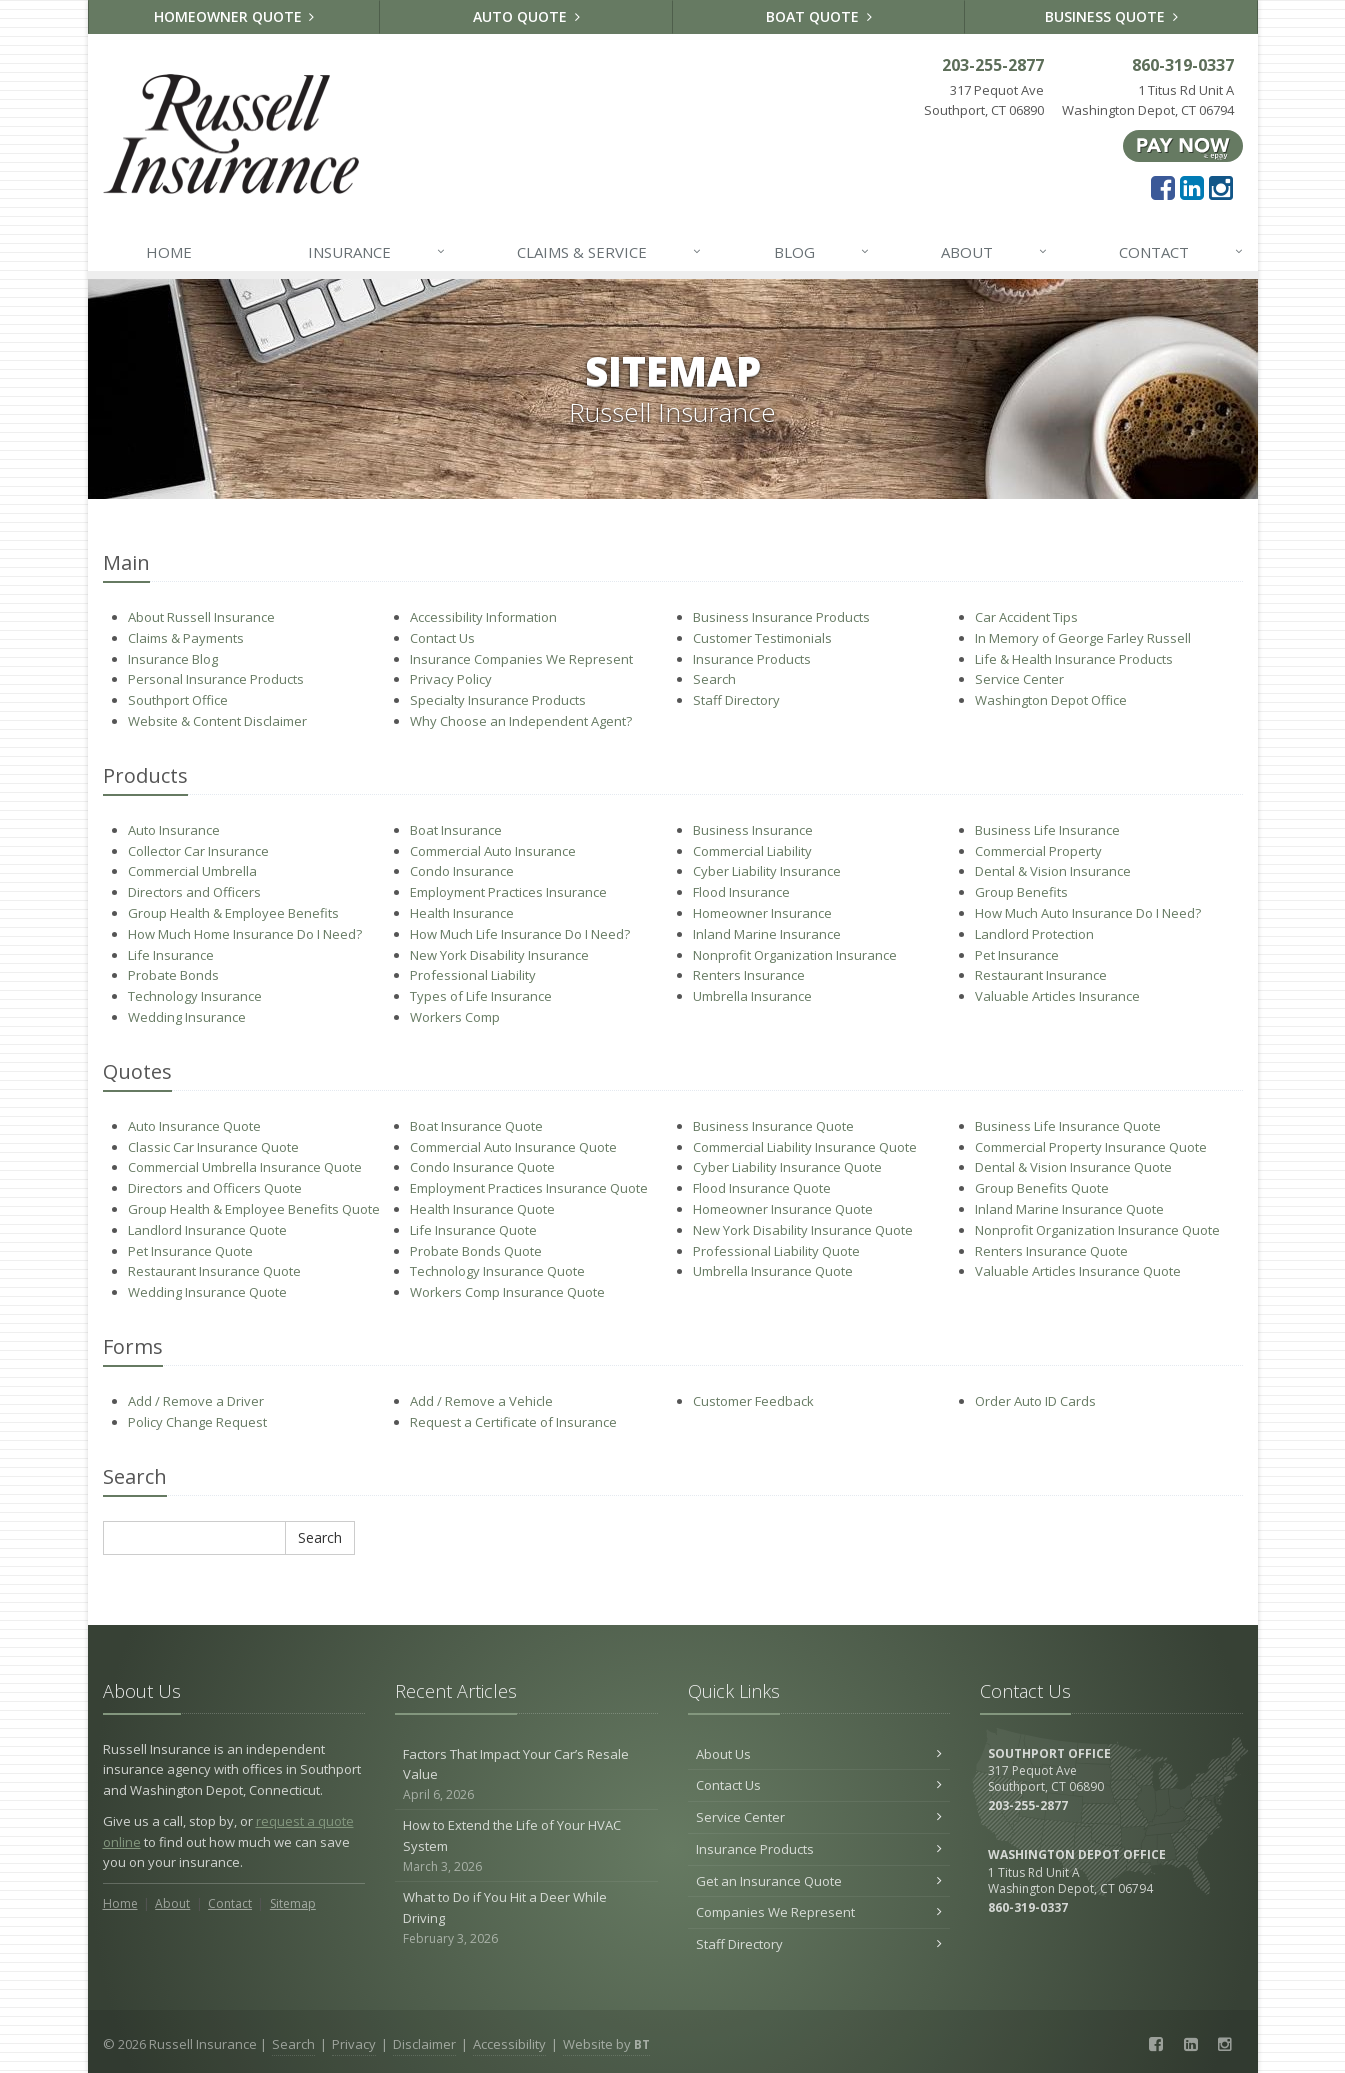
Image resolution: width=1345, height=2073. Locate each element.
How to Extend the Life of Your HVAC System (526, 1846)
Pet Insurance (1017, 955)
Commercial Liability (752, 851)
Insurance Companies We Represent (521, 659)
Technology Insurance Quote (497, 1271)
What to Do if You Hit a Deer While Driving (526, 1918)
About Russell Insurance (201, 617)
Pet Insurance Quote (190, 1251)
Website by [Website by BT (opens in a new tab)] (606, 2044)
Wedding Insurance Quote (207, 1292)
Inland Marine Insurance (767, 934)
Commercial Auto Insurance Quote (513, 1147)
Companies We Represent (819, 1912)
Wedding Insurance (187, 1017)
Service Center (1019, 679)
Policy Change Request (197, 1422)
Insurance (377, 252)
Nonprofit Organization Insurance (795, 955)
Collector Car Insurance (198, 851)
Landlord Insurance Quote (207, 1230)
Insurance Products (752, 659)
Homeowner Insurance (762, 913)
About (995, 252)
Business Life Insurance (1047, 830)
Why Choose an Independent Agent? (521, 721)
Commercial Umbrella (192, 871)
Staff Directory (736, 700)
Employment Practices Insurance (508, 892)
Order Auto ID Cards (1035, 1401)
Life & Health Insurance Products (1074, 659)
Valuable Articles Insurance (1057, 996)
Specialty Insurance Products (498, 700)
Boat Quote (819, 16)
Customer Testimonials (762, 638)
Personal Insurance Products (216, 679)
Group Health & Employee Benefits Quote (254, 1209)
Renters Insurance (749, 975)
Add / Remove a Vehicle (481, 1401)
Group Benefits (1021, 892)
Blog (822, 252)
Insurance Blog (173, 659)
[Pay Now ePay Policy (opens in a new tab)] (1183, 145)
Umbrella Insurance (752, 996)
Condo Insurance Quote (482, 1167)
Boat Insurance (456, 830)
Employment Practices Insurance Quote (529, 1188)
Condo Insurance (462, 871)
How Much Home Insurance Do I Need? (245, 934)
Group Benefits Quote (1042, 1188)
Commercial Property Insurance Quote (1091, 1147)
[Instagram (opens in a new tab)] (1221, 187)
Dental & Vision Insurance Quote (1073, 1167)
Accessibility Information (483, 617)
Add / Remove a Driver (196, 1401)
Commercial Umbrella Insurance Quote (245, 1167)
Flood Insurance (741, 892)
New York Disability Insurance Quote (803, 1230)
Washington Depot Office (1051, 700)
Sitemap (293, 1903)
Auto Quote (526, 16)
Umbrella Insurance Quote (773, 1271)
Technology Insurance (195, 996)
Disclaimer (424, 2044)
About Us (819, 1754)
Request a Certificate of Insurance (513, 1422)
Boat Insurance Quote (476, 1126)
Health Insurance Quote (482, 1209)
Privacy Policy (451, 679)
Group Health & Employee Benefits (233, 913)
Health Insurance (462, 913)
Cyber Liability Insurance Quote (787, 1167)
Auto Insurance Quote (194, 1126)
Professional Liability (473, 975)
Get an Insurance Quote (819, 1881)
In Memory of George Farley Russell (1083, 638)
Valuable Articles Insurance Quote (1078, 1271)
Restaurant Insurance (1041, 975)
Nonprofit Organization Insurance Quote (1097, 1230)
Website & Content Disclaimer (217, 721)
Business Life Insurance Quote (1068, 1126)
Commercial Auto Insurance (493, 851)
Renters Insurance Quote (1051, 1251)
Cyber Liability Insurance (767, 871)
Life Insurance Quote (473, 1230)
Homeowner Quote (234, 16)
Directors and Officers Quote (215, 1188)
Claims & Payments (186, 638)
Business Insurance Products (781, 617)
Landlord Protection (1034, 934)
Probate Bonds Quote (476, 1251)
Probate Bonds (173, 975)
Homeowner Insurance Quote (783, 1209)
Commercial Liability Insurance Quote (805, 1147)
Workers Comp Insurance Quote (507, 1292)
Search (714, 679)
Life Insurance (171, 955)
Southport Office (178, 700)
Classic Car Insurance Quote (213, 1147)
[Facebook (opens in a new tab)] (1163, 187)
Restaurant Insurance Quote (214, 1271)
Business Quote (1111, 16)
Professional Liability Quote (776, 1251)
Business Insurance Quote (773, 1126)
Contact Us (442, 638)
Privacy (354, 2044)
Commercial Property (1038, 851)
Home (169, 252)
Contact (1182, 252)
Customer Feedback (753, 1401)
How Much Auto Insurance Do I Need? (1088, 913)
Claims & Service (610, 252)
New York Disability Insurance (499, 955)
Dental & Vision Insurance (1053, 871)
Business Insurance (753, 830)
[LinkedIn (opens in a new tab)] (1192, 187)
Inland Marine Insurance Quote (1069, 1209)
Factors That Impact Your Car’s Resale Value (526, 1775)
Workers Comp (455, 1017)
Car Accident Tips (1026, 617)
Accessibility (509, 2044)
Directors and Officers (194, 892)
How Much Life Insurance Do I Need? (520, 934)
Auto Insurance (174, 830)
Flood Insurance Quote (762, 1188)
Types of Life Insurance (481, 996)
